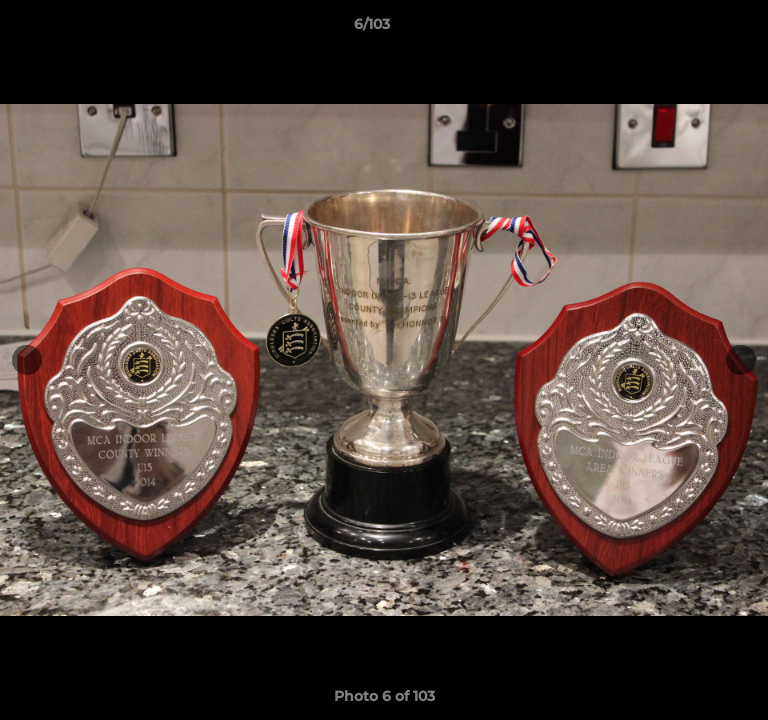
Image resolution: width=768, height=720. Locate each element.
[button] (696, 29)
